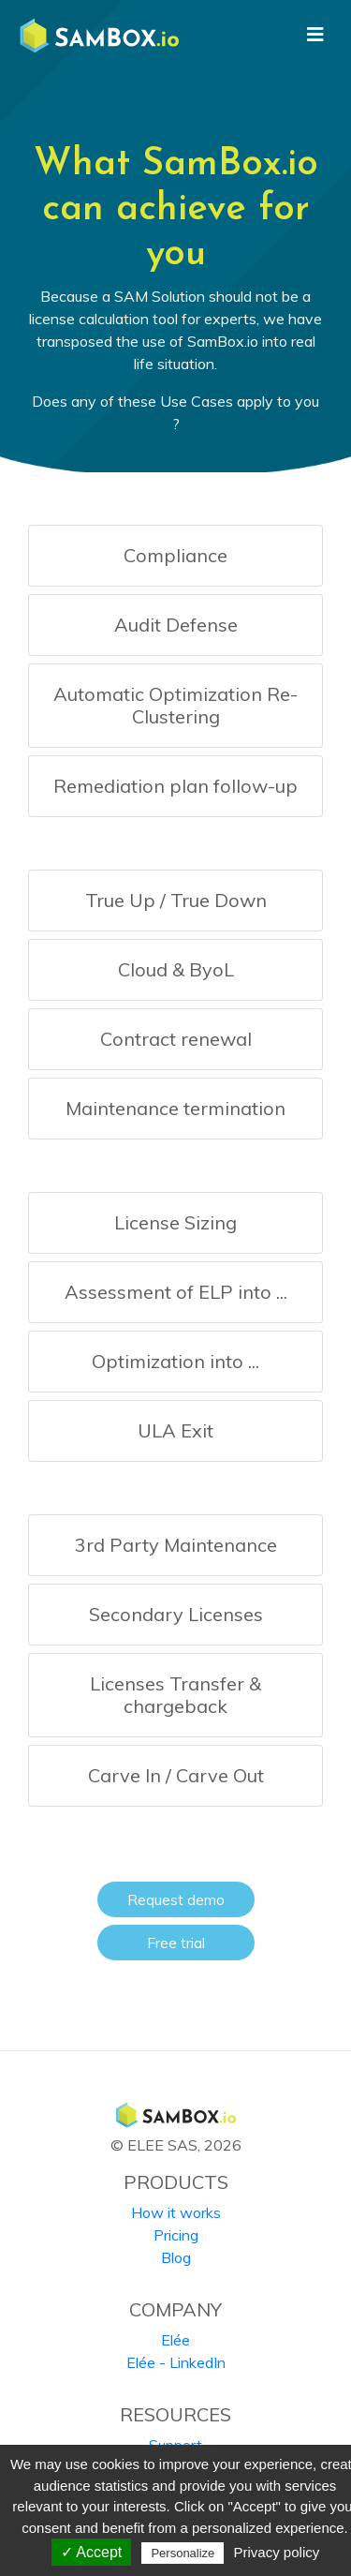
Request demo (176, 1899)
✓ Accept (91, 2552)
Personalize (182, 2553)
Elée (175, 2339)
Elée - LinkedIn (176, 2362)
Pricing (176, 2235)
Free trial (176, 1942)
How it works (176, 2212)
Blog (176, 2257)
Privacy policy (277, 2552)
